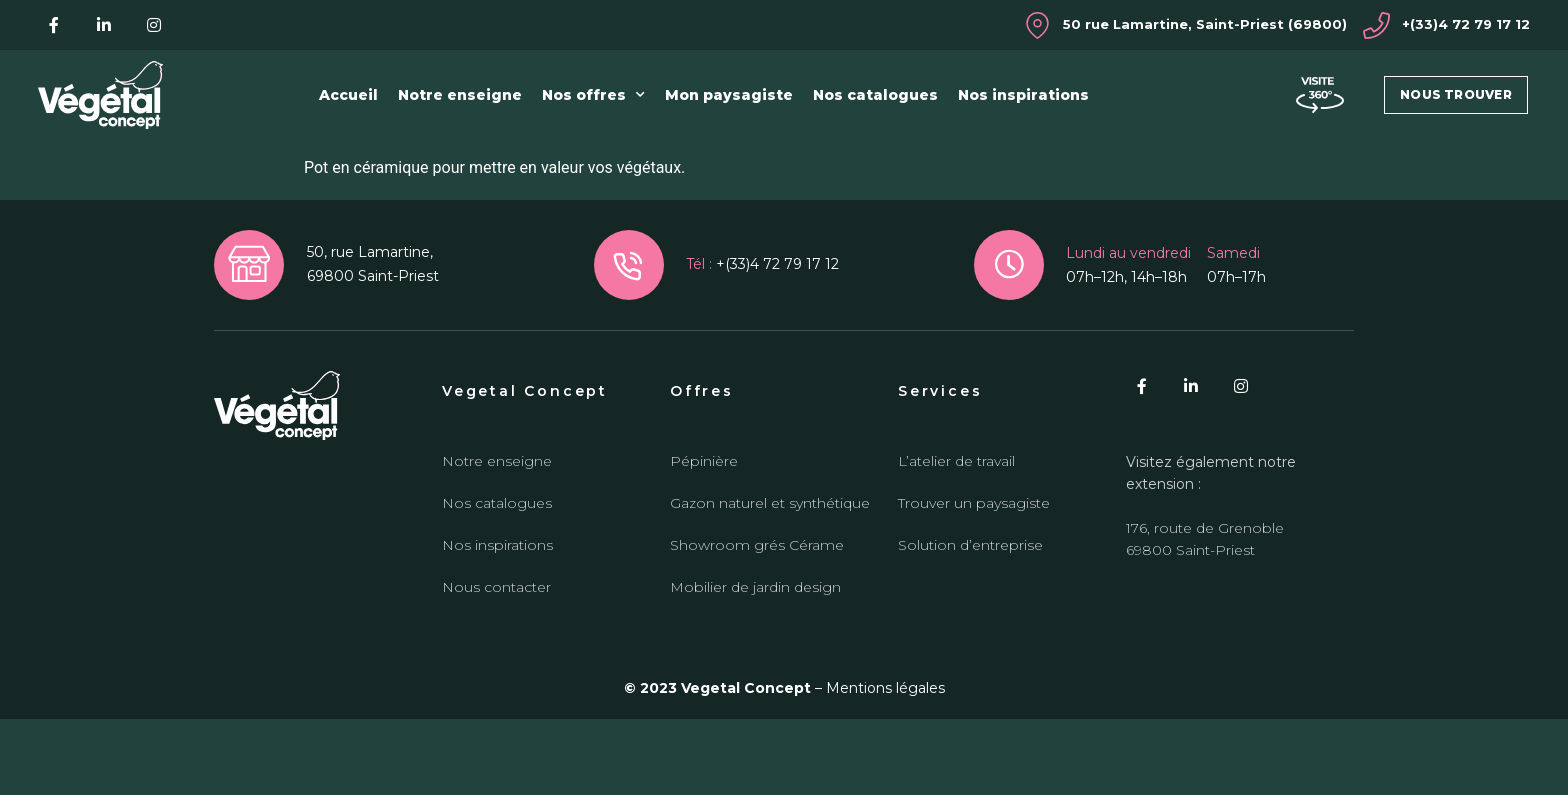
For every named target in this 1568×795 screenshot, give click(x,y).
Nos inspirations (1023, 95)
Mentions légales (885, 765)
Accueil (348, 95)
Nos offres (593, 95)
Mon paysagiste (729, 95)
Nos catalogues (875, 95)
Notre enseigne (460, 95)
